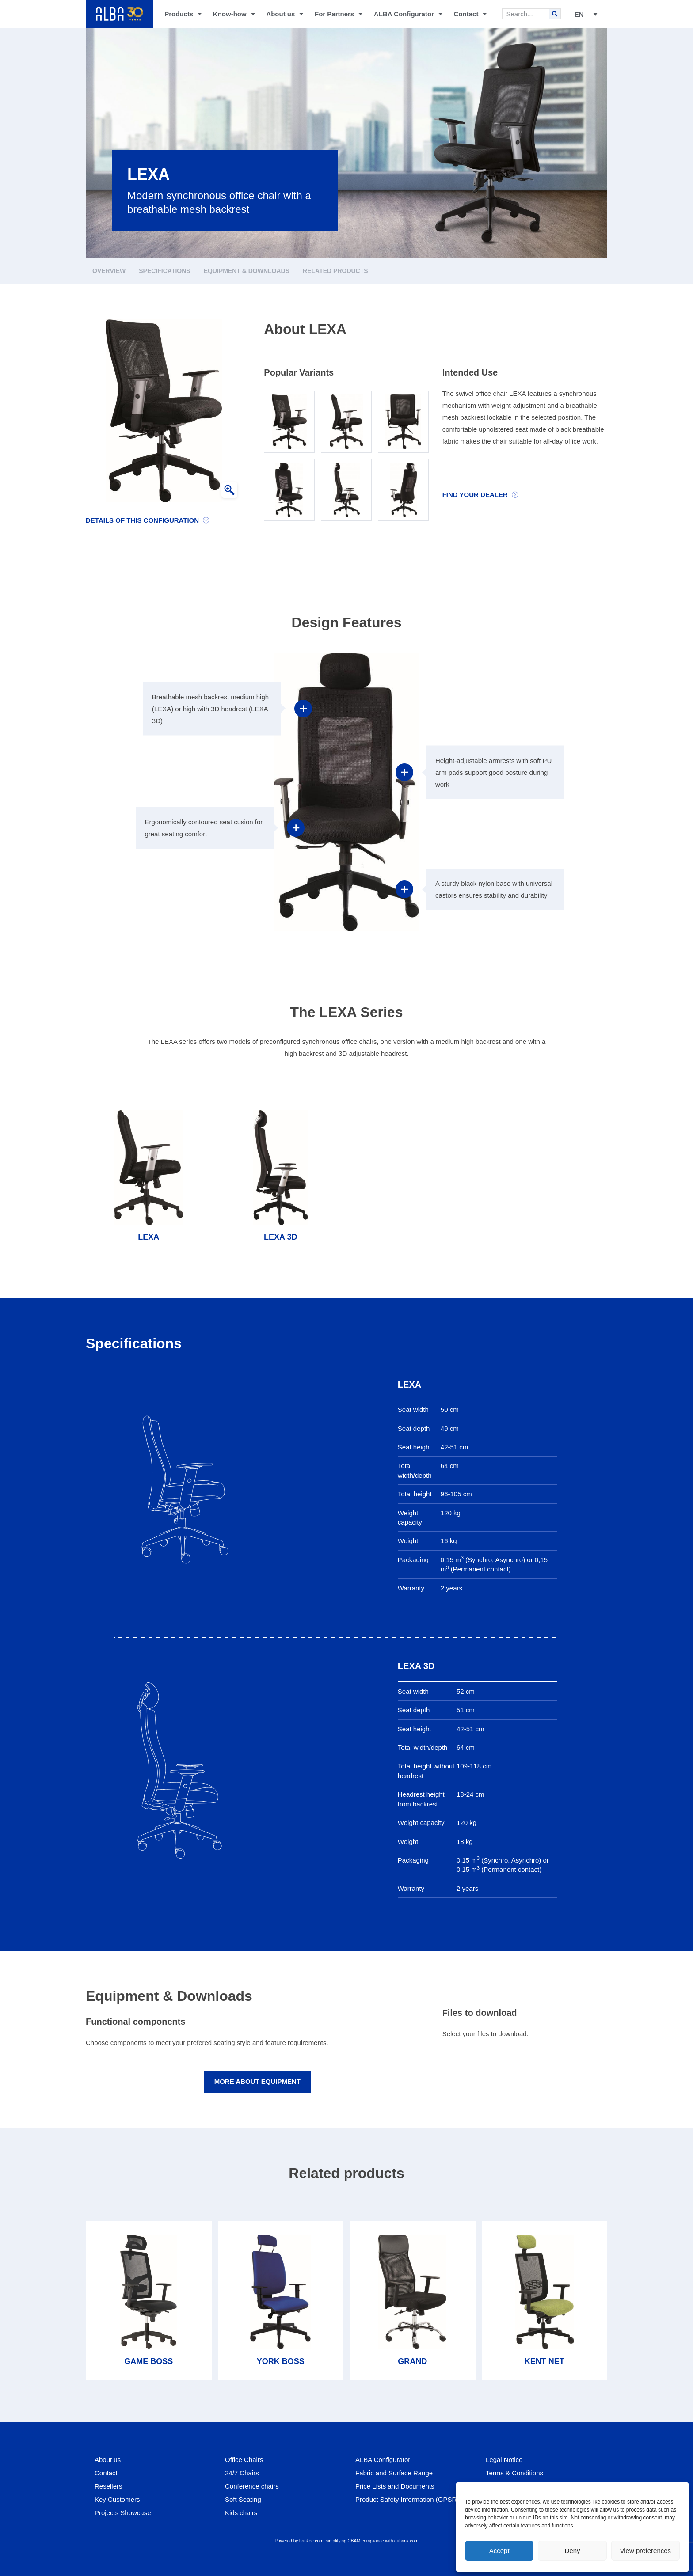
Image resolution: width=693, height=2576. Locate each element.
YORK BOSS (281, 2361)
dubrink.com (406, 2540)
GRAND (412, 2361)
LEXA (148, 1237)
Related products (335, 270)
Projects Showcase (123, 2512)
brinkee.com (311, 2540)
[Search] (554, 14)
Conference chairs (252, 2486)
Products (183, 14)
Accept (499, 2550)
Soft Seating (243, 2499)
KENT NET (544, 2361)
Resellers (108, 2486)
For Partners (338, 14)
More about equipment (257, 2081)
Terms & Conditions (514, 2473)
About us (284, 14)
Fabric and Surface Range (394, 2473)
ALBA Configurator (408, 14)
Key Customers (117, 2499)
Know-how (234, 14)
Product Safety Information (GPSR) (407, 2499)
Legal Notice (504, 2459)
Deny (572, 2550)
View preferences (645, 2550)
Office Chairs (244, 2459)
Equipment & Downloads (246, 270)
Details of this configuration (142, 520)
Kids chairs (241, 2512)
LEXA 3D (280, 1237)
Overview (109, 270)
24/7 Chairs (242, 2473)
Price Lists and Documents (394, 2486)
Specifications (164, 270)
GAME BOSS (148, 2361)
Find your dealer (475, 494)
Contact (470, 14)
